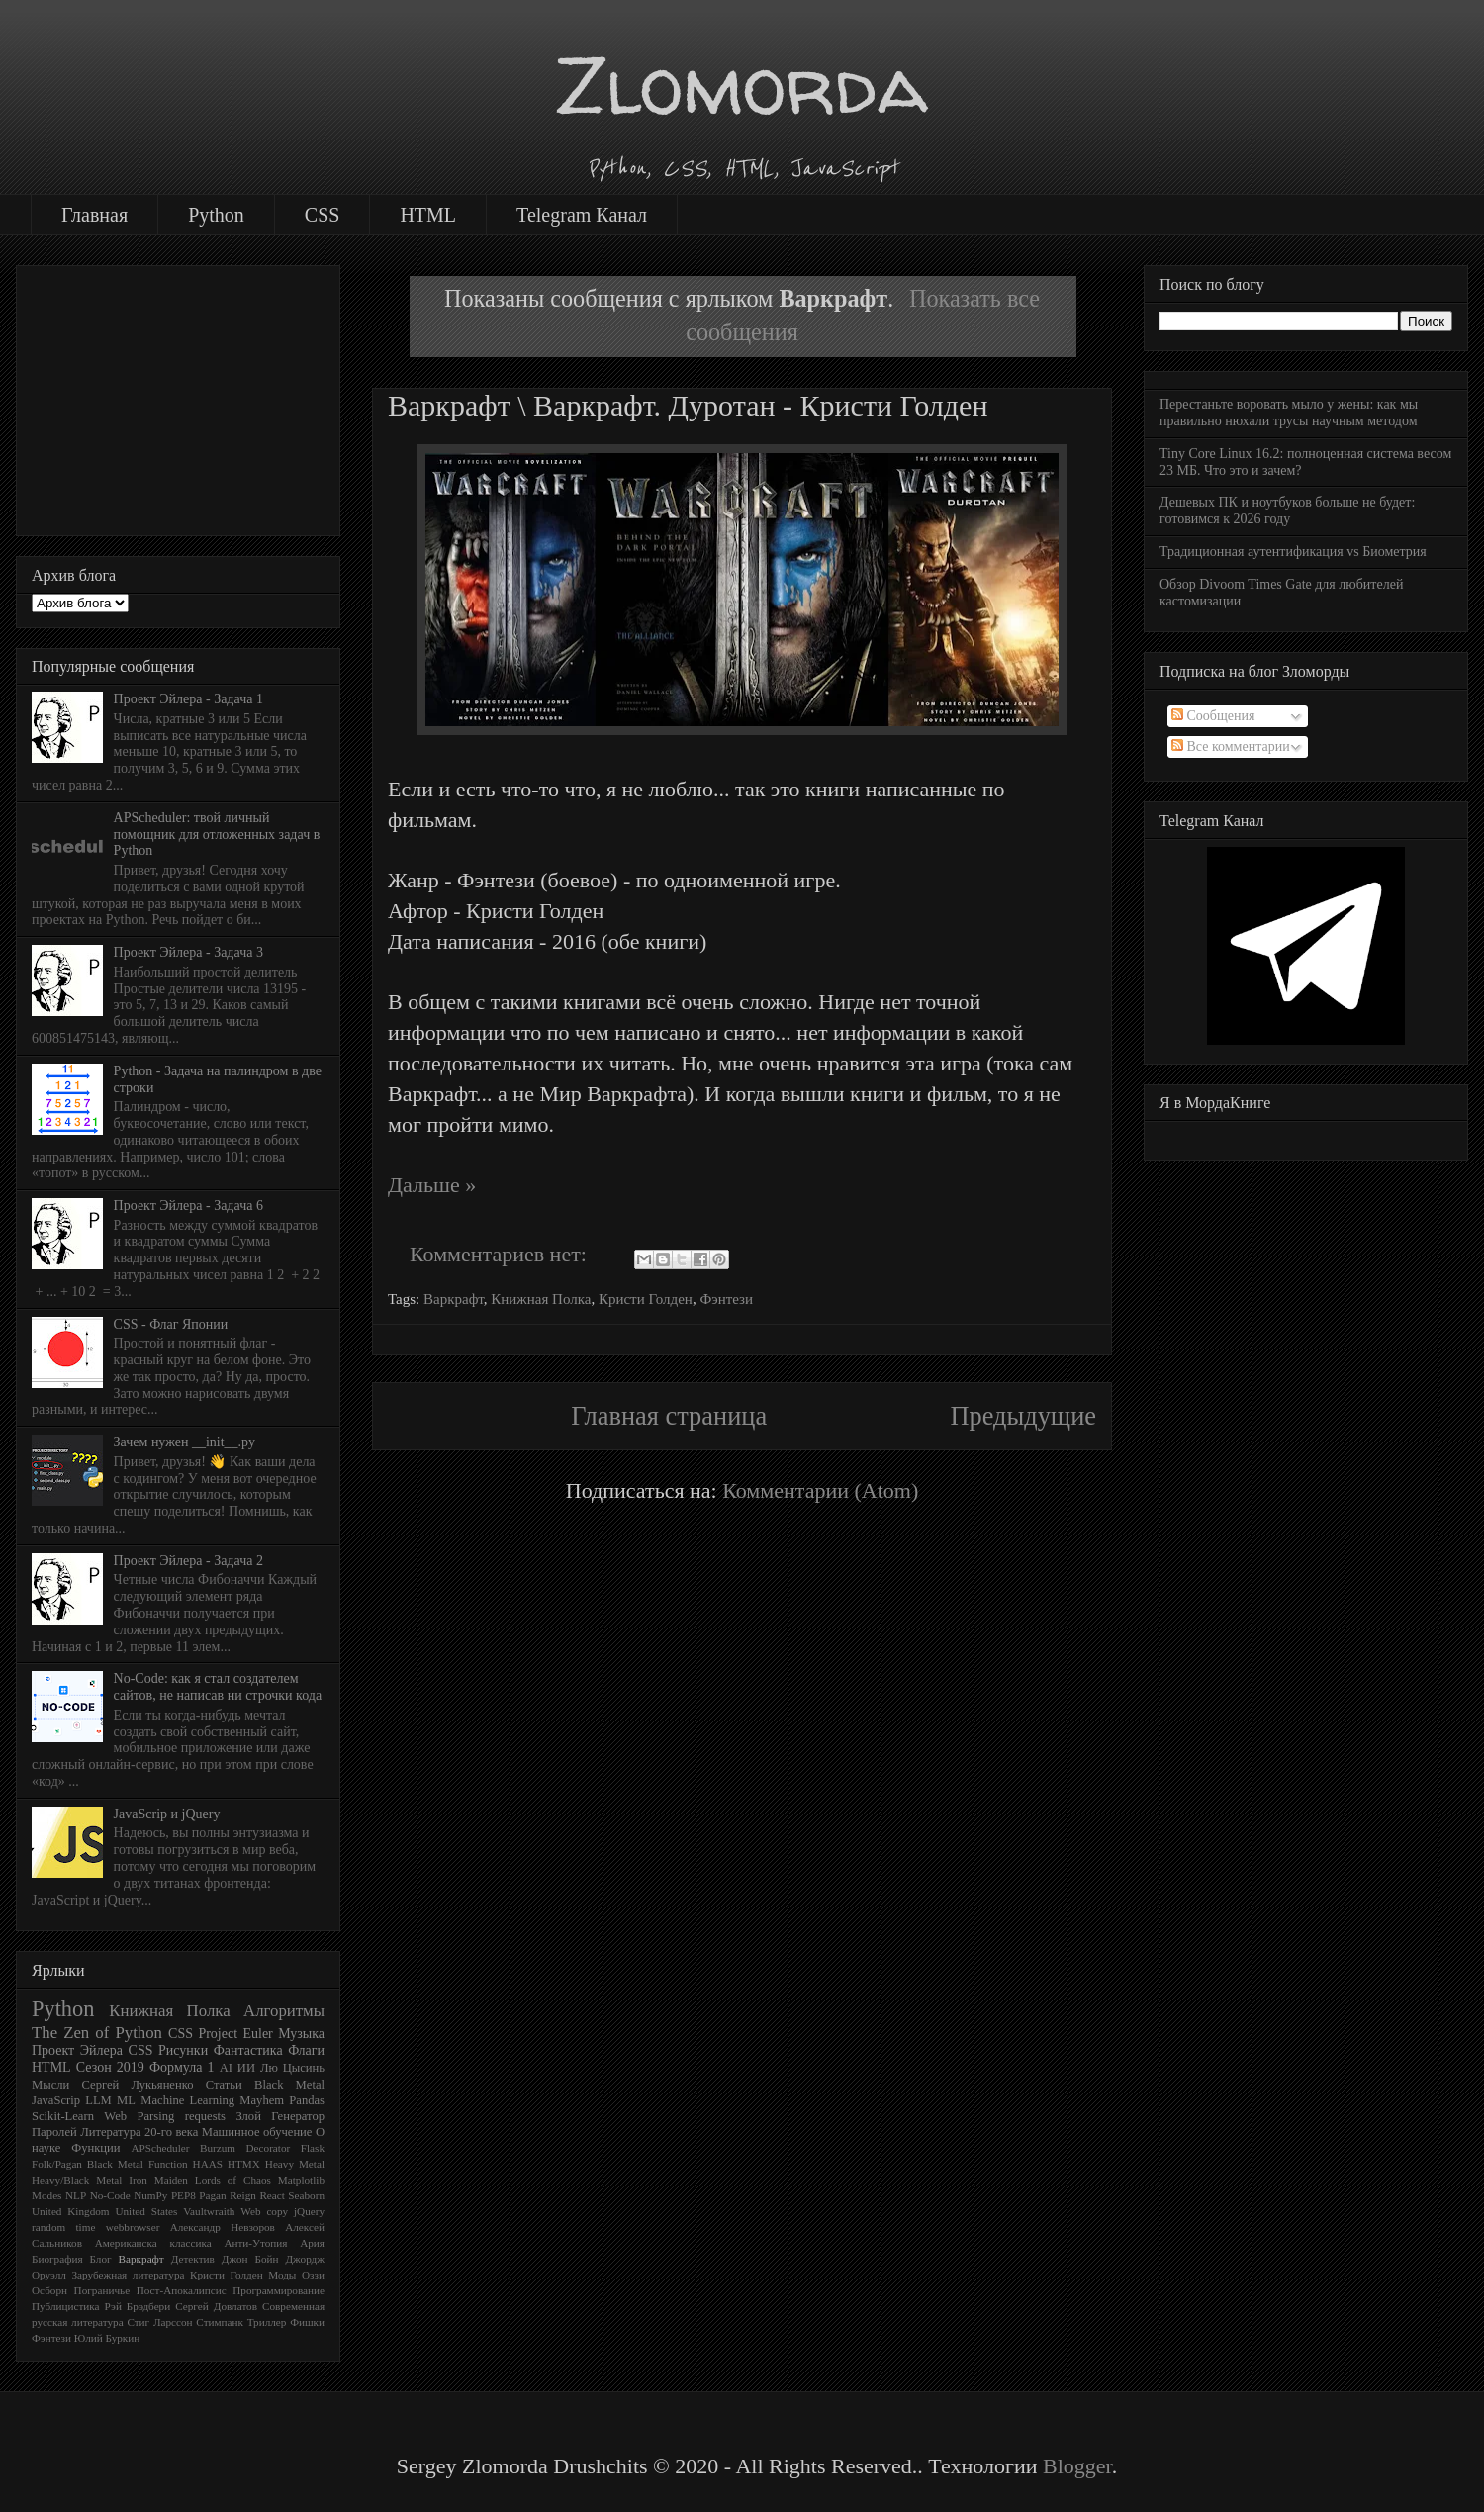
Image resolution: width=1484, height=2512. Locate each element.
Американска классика (153, 2243)
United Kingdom (71, 2211)
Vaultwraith (208, 2211)
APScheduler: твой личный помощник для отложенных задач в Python (217, 834)
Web (250, 2211)
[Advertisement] (178, 396)
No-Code (110, 2195)
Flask (313, 2148)
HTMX (244, 2164)
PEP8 (183, 2195)
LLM (98, 2100)
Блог (101, 2259)
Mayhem (261, 2100)
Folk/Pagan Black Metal (87, 2164)
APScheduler (160, 2148)
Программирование (278, 2290)
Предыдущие (1023, 1416)
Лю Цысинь (292, 2068)
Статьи (224, 2085)
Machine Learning (187, 2100)
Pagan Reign (227, 2195)
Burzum (217, 2148)
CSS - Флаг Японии (171, 1324)
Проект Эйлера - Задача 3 (188, 952)
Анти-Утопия (255, 2243)
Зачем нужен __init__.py (184, 1442)
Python (216, 215)
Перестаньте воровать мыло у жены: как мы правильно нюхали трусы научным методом (1288, 412)
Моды (282, 2274)
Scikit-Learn (63, 2116)
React (271, 2195)
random (48, 2227)
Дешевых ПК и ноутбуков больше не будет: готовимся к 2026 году (1287, 510)
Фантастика (248, 2050)
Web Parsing (139, 2116)
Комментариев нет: (501, 1254)
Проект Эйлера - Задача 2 (188, 1560)
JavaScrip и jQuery (167, 1814)
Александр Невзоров (222, 2227)
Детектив (193, 2259)
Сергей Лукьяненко (137, 2085)
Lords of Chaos (233, 2180)
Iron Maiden (158, 2180)
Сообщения (1212, 715)
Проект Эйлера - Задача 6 (188, 1205)
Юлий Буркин (106, 2338)
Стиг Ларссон (159, 2322)
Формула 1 (181, 2067)
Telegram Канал (581, 215)
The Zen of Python (97, 2032)
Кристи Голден (646, 1299)
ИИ (246, 2068)
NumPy (150, 2195)
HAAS (208, 2164)
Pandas (307, 2100)
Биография (57, 2259)
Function (168, 2164)
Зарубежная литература (127, 2274)
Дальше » (432, 1184)
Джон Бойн (250, 2259)
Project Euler (235, 2033)
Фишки (307, 2322)
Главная (94, 215)
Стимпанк (219, 2322)
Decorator (268, 2148)
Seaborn (306, 2195)
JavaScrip (56, 2100)
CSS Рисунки (169, 2050)
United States (146, 2211)
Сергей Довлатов (216, 2306)
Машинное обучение (257, 2132)
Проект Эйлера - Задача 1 (188, 699)
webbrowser (133, 2227)
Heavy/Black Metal (77, 2180)
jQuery (309, 2211)
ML (126, 2100)
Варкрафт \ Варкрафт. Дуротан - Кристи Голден (687, 405)
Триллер (267, 2322)
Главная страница (669, 1416)
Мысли (50, 2085)
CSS (322, 215)
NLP (75, 2195)
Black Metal (289, 2085)
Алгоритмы (284, 2010)
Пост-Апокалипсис (182, 2290)
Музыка (301, 2033)
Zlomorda (742, 85)
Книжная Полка (541, 1299)
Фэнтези (726, 1299)
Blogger (1077, 2466)
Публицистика (66, 2306)
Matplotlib (301, 2180)
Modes (46, 2195)
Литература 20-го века (139, 2132)
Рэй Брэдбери (138, 2306)
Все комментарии (1230, 746)
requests (205, 2116)
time (86, 2227)
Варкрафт (453, 1299)
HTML (428, 215)
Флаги (306, 2050)
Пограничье (102, 2290)
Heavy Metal (295, 2164)
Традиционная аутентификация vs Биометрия (1293, 551)
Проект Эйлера (77, 2050)
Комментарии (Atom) (820, 1490)
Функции (95, 2148)
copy (277, 2211)
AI (226, 2068)
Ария (312, 2243)
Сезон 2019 (110, 2067)
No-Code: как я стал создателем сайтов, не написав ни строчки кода (218, 1687)
